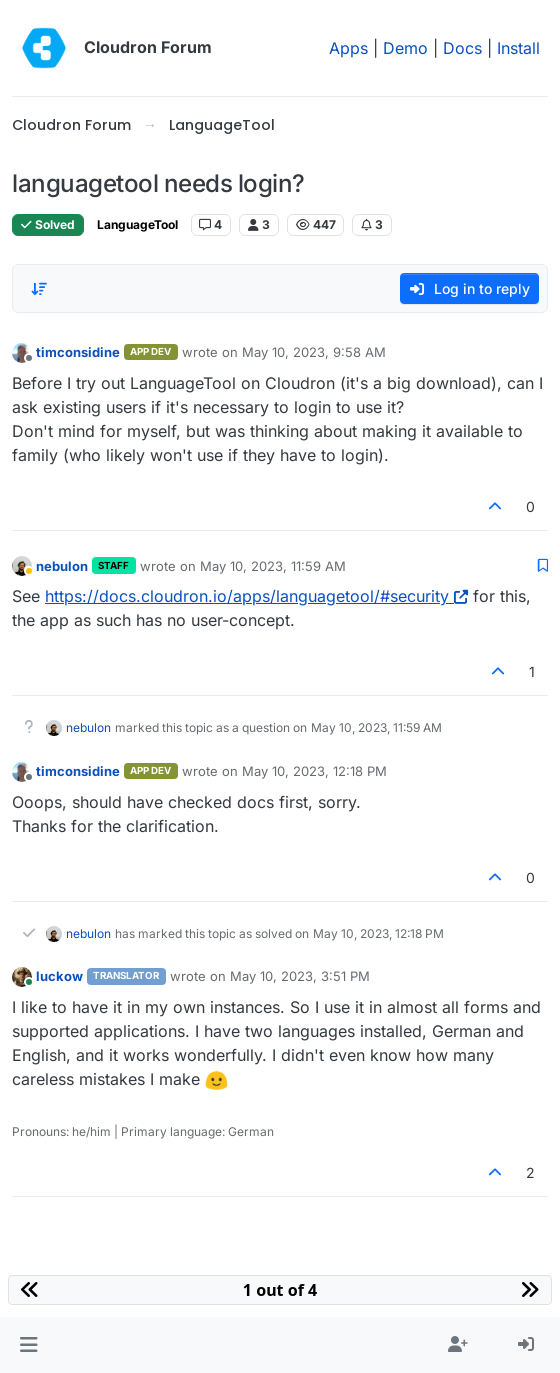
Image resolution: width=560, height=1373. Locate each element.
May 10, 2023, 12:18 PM (314, 771)
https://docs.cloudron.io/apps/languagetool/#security (256, 596)
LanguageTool (137, 224)
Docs (462, 48)
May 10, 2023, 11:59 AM (273, 566)
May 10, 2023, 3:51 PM (300, 976)
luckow (59, 976)
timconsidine (78, 352)
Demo (405, 48)
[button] (28, 1345)
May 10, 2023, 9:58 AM (314, 352)
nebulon (62, 566)
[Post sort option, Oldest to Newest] (39, 289)
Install (518, 48)
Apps (348, 48)
